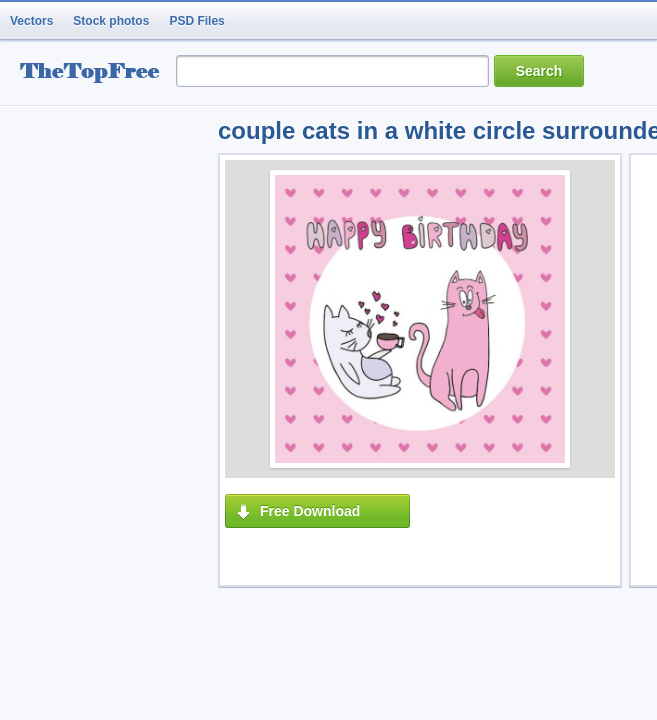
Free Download (310, 511)
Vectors (31, 21)
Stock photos (111, 21)
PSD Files (196, 21)
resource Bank (95, 73)
